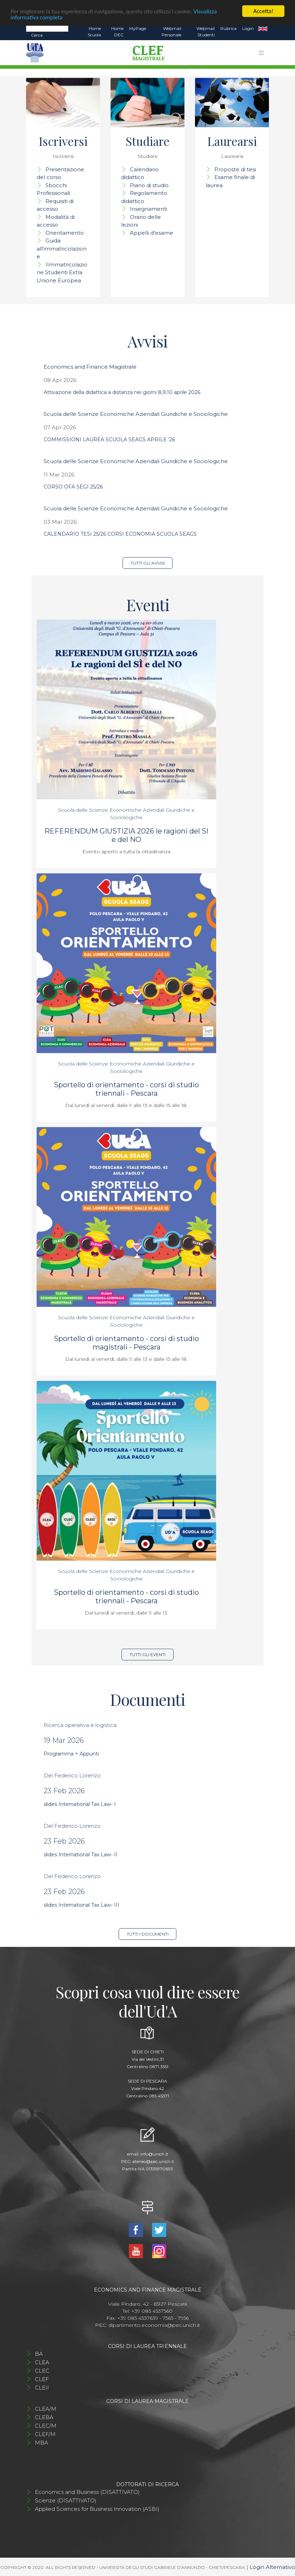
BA (39, 2353)
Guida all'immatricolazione (62, 248)
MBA (41, 2442)
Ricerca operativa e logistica (80, 1725)
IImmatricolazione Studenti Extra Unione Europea (62, 272)
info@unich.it (154, 2154)
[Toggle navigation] (261, 53)
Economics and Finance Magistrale (90, 366)
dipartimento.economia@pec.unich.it (154, 2325)
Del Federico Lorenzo (72, 1775)
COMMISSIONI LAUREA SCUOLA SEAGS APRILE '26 (109, 439)
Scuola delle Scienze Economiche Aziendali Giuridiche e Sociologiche (136, 414)
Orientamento (64, 232)
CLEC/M (45, 2425)
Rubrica (228, 28)
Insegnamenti (148, 208)
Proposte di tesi (235, 169)
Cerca (37, 35)
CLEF (42, 2379)
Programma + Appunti (71, 1754)
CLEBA (44, 2417)
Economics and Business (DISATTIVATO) (87, 2492)
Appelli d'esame (151, 232)
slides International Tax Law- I (80, 1804)
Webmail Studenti (205, 31)
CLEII (42, 2387)
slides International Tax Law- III (81, 1905)
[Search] (47, 28)
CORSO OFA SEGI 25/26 (73, 487)
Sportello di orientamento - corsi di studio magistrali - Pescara (126, 1342)
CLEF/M (45, 2434)
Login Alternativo (272, 2567)
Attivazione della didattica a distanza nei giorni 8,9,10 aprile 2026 (122, 392)
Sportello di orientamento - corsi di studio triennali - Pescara (126, 1089)
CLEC (42, 2370)
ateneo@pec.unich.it (153, 2161)
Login (248, 28)
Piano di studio (149, 185)
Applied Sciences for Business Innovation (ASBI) (97, 2509)
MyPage (137, 28)
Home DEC (117, 31)
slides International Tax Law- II (81, 1854)
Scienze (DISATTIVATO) (65, 2500)
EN (263, 28)
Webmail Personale (171, 31)
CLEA (42, 2362)
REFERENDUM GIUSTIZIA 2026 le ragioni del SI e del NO (126, 835)
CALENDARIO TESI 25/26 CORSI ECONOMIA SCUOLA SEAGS (120, 534)
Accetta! (263, 11)
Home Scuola (94, 31)
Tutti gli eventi (147, 1654)
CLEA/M (45, 2408)
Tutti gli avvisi (148, 563)
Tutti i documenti (148, 1934)
